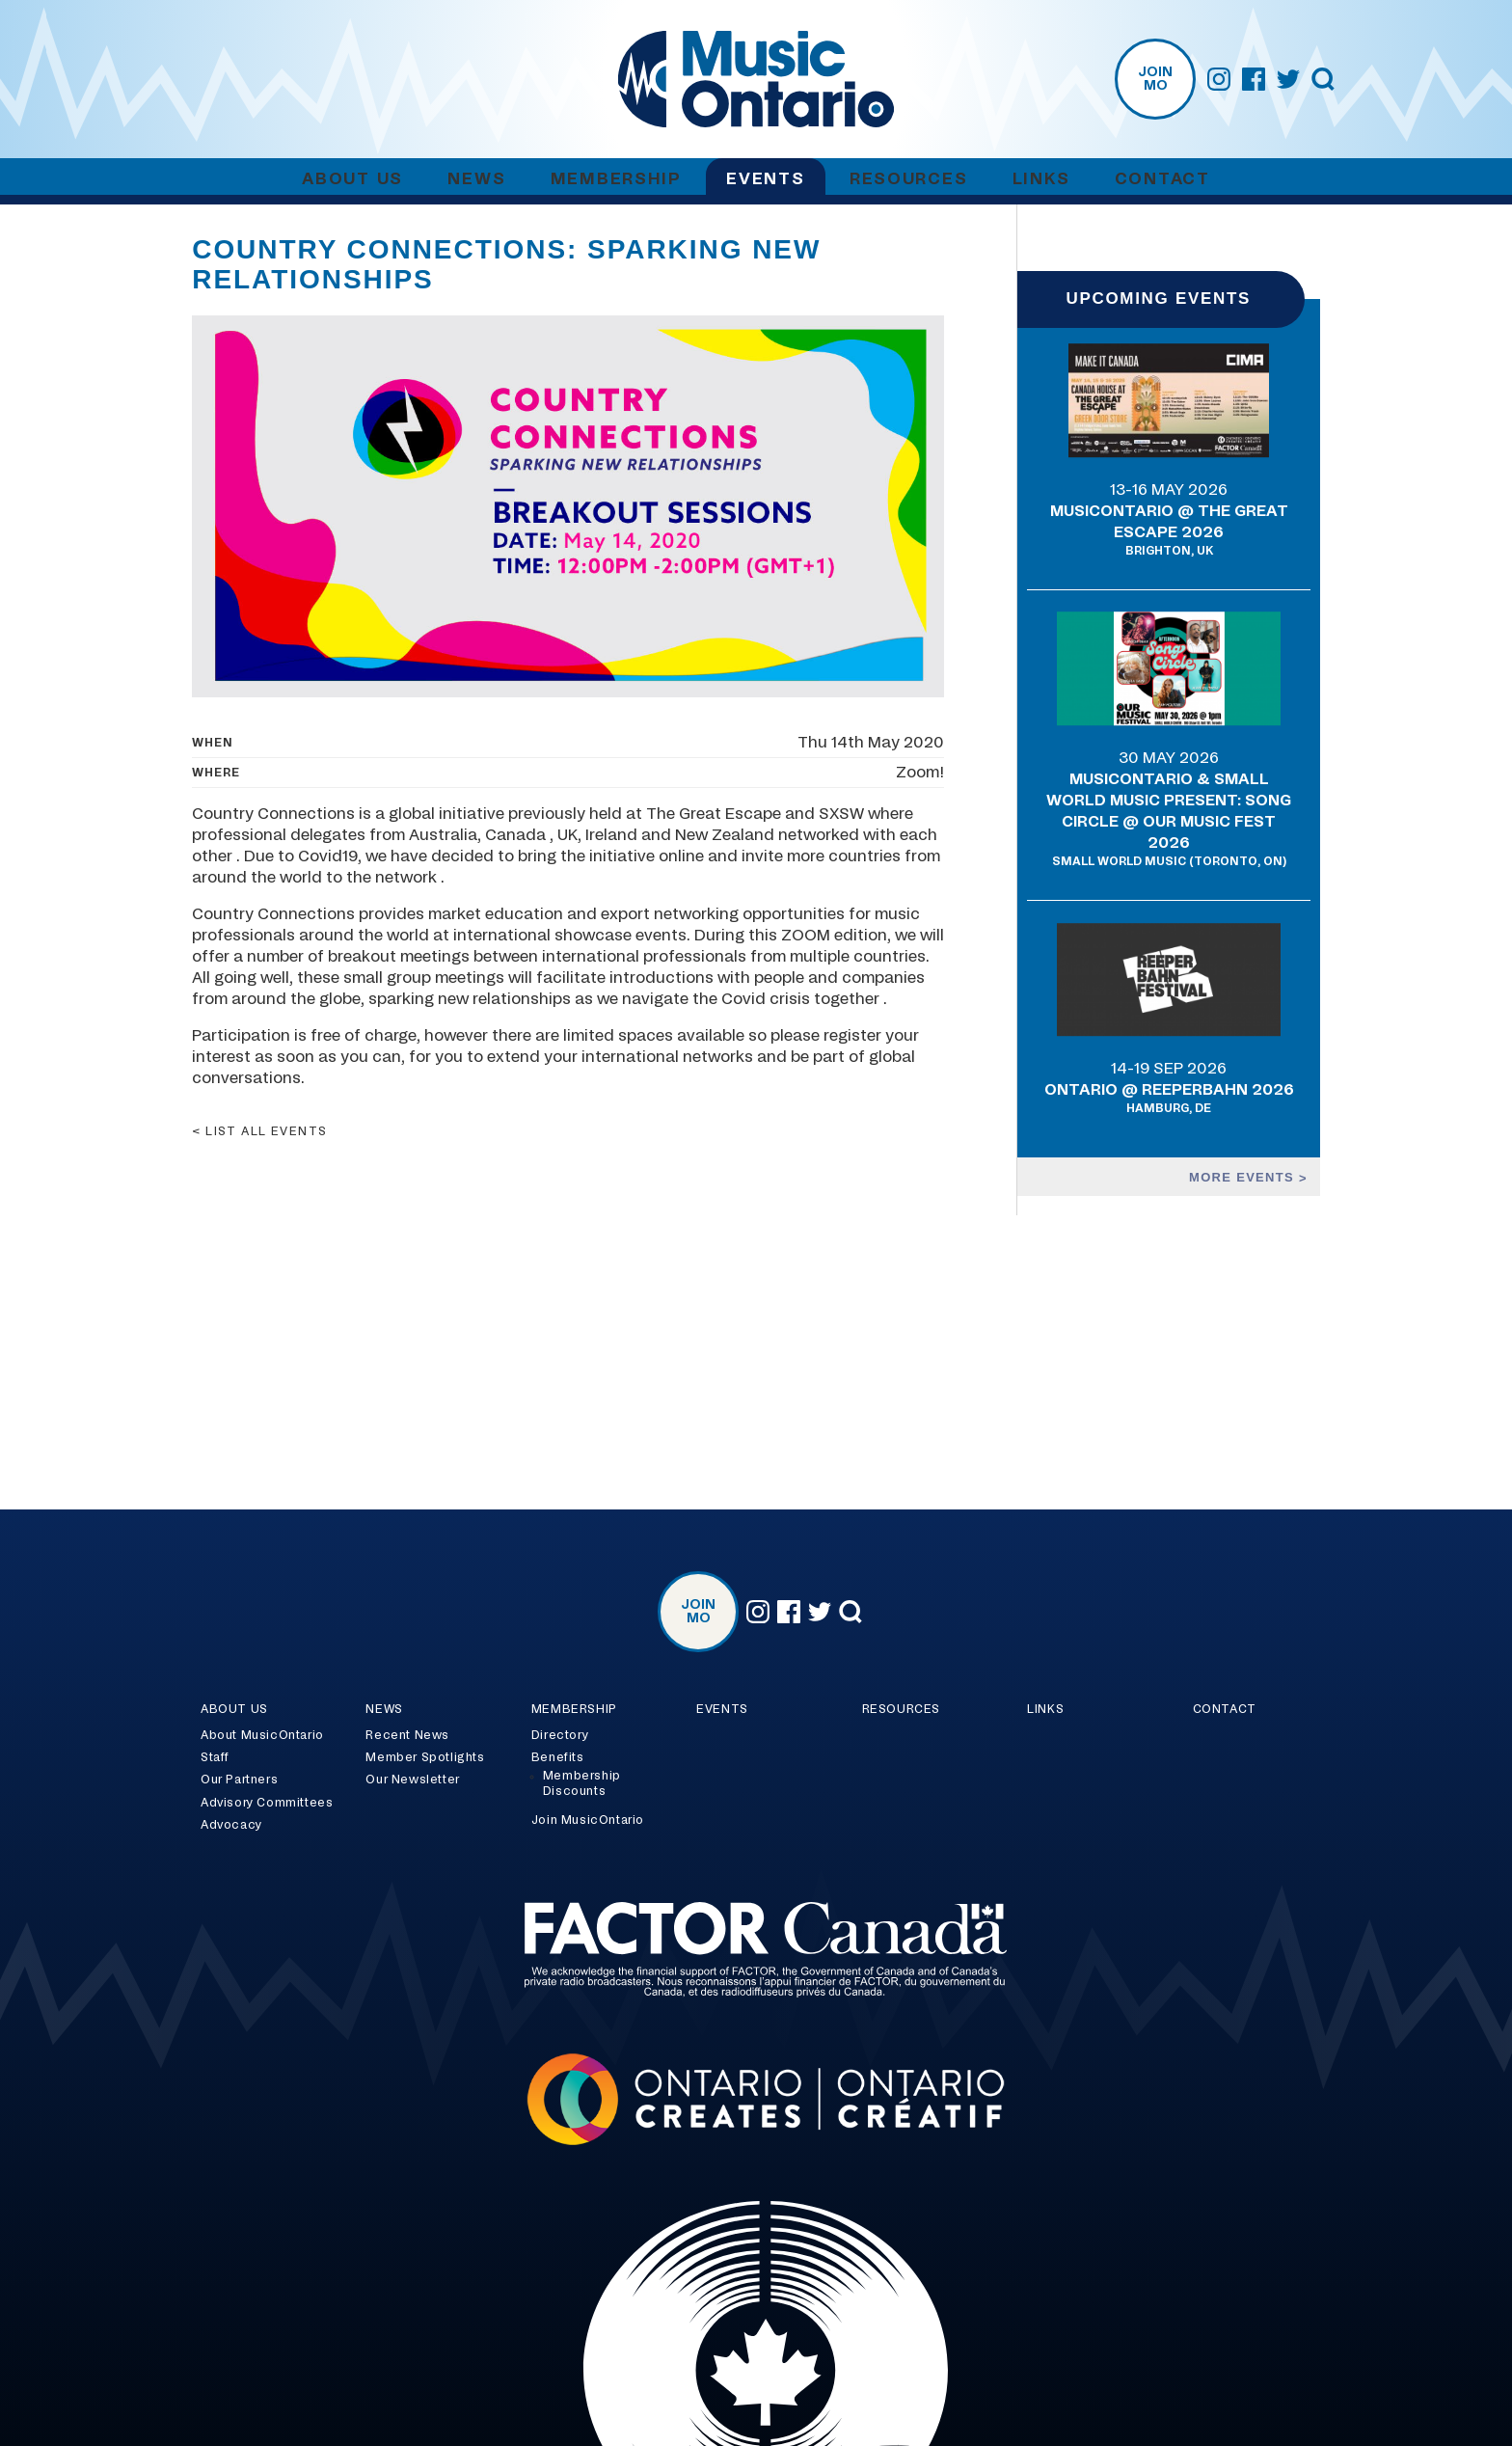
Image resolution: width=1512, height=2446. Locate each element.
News (476, 179)
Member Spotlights (424, 1757)
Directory (559, 1735)
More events (1244, 1177)
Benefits (557, 1757)
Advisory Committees (267, 1802)
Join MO (1155, 79)
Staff (215, 1757)
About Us (352, 179)
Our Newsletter (412, 1779)
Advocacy (231, 1825)
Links (1041, 179)
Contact (1162, 179)
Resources (908, 179)
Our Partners (239, 1779)
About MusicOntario (262, 1735)
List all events (266, 1131)
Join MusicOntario (587, 1820)
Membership (616, 179)
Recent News (407, 1735)
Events (765, 179)
